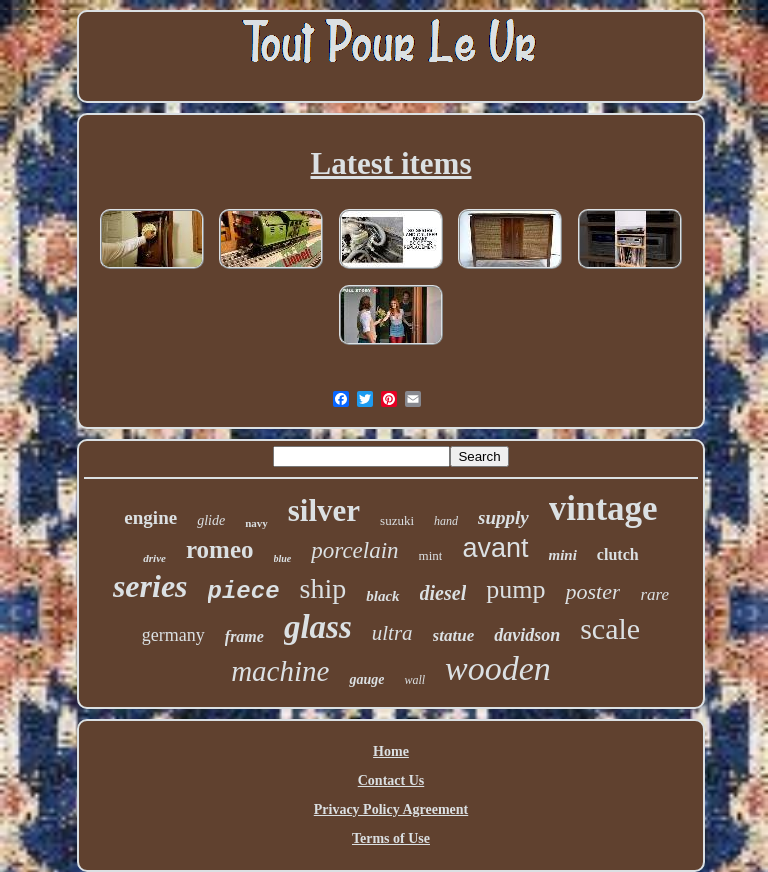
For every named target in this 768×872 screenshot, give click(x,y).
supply (503, 517)
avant (495, 548)
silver (324, 510)
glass (318, 627)
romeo (220, 549)
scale (610, 628)
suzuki (397, 520)
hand (446, 521)
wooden (498, 668)
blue (283, 558)
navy (256, 523)
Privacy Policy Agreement (391, 809)
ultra (392, 633)
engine (150, 517)
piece (244, 591)
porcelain (354, 550)
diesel (443, 593)
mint (431, 555)
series (150, 586)
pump (515, 589)
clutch (618, 554)
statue (454, 635)
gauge (366, 679)
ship (323, 588)
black (382, 596)
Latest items (391, 163)
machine (280, 671)
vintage (603, 508)
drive (154, 558)
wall (414, 680)
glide (211, 520)
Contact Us (391, 780)
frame (244, 636)
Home (391, 751)
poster (592, 591)
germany (173, 635)
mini (563, 555)
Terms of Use (391, 838)
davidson (527, 635)
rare (654, 594)
